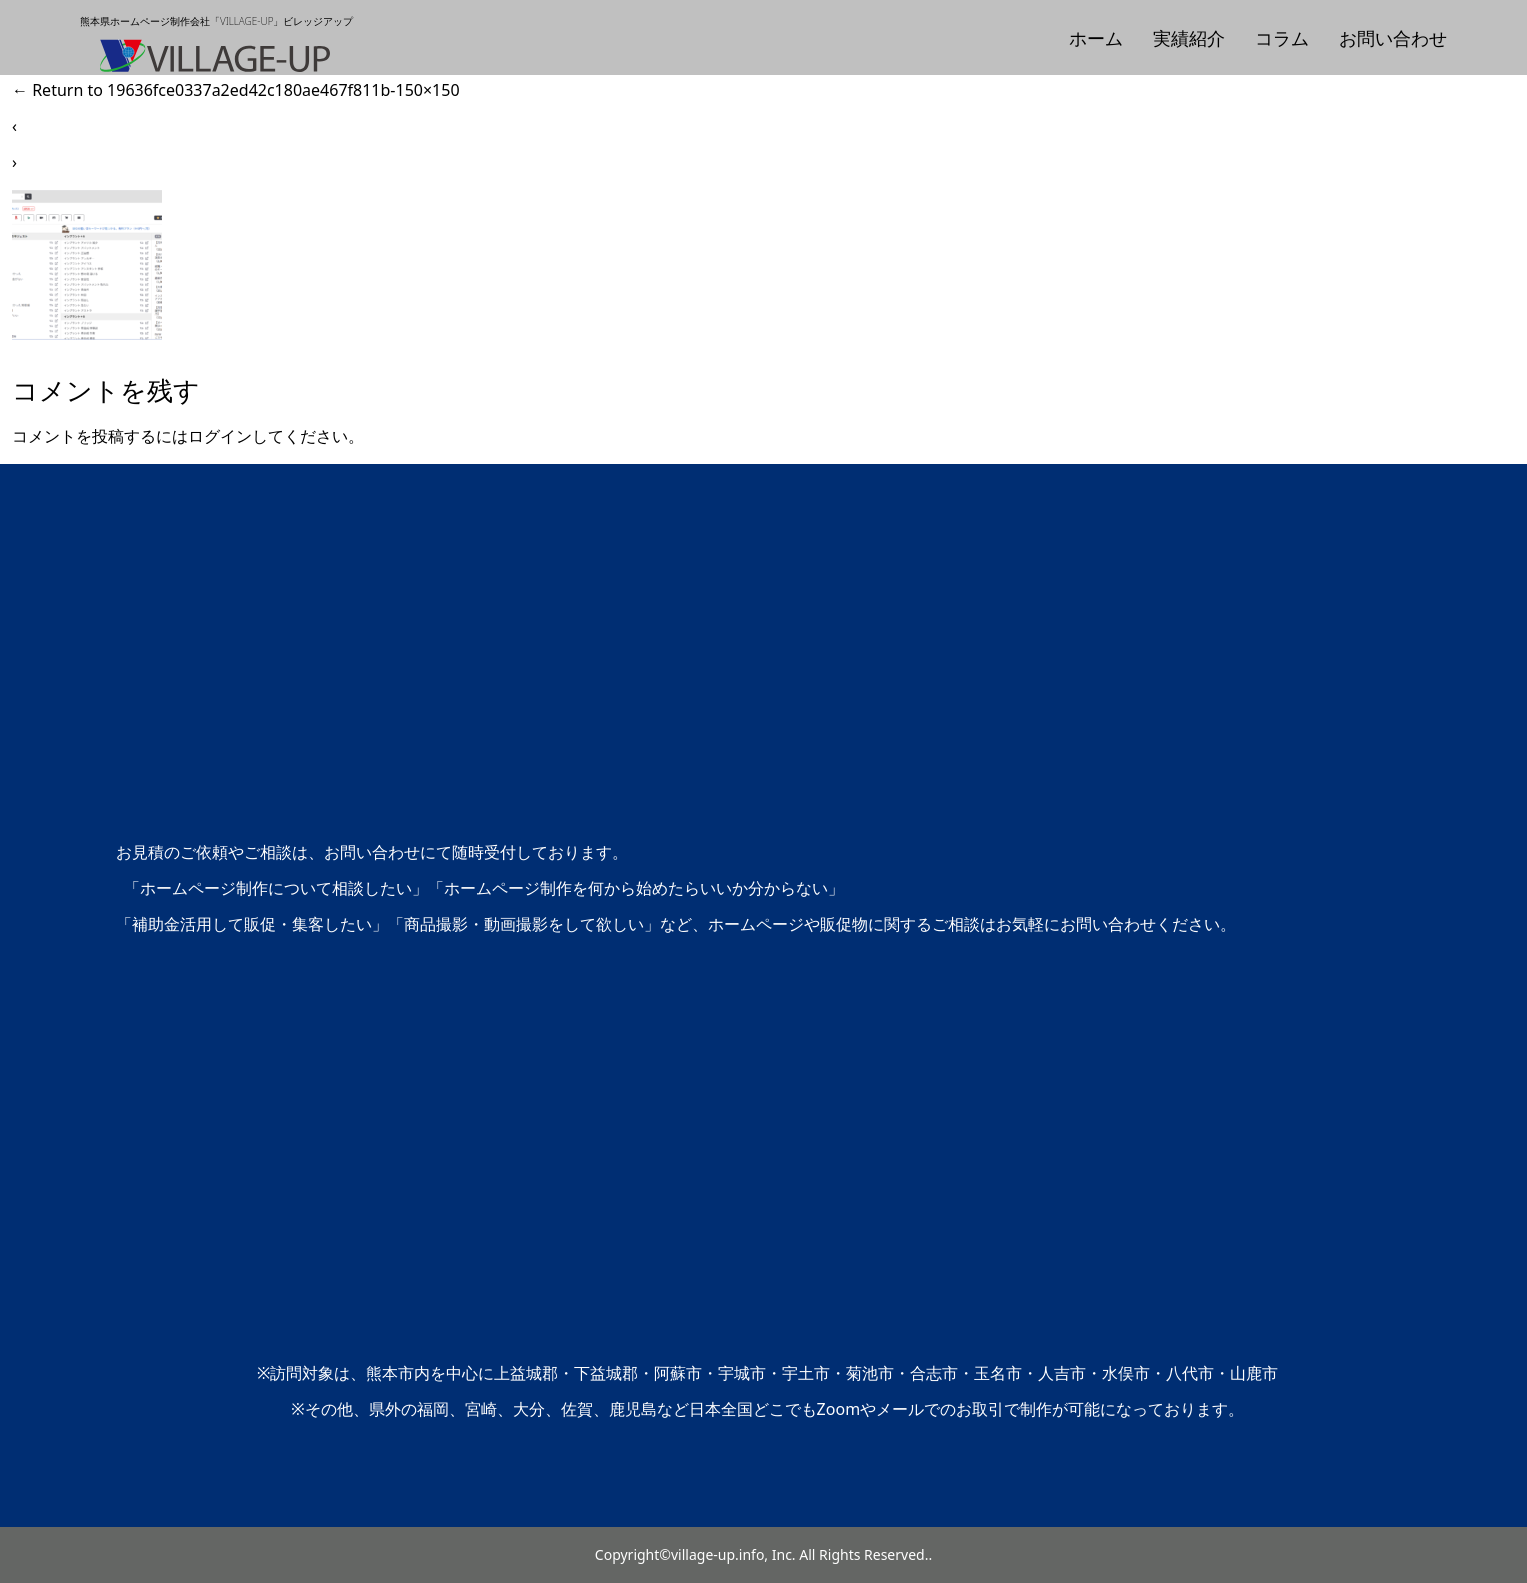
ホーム (1096, 38)
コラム (1282, 38)
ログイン (220, 436)
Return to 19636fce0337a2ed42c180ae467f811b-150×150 (236, 90)
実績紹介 (1189, 38)
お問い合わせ (1393, 38)
